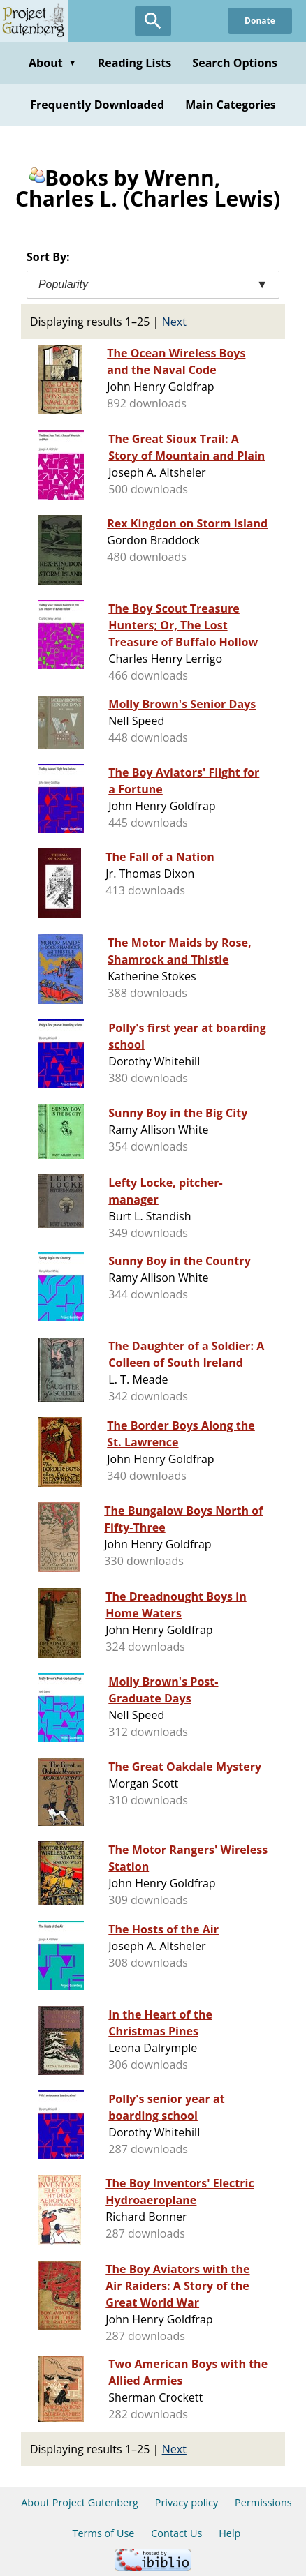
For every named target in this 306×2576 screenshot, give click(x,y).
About (53, 62)
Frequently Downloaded (97, 104)
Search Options (234, 62)
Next (174, 321)
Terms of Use (104, 2533)
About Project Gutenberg (79, 2502)
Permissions (263, 2502)
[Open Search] (153, 21)
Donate (260, 21)
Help (229, 2533)
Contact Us (176, 2533)
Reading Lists (135, 62)
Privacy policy (187, 2502)
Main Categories (230, 104)
